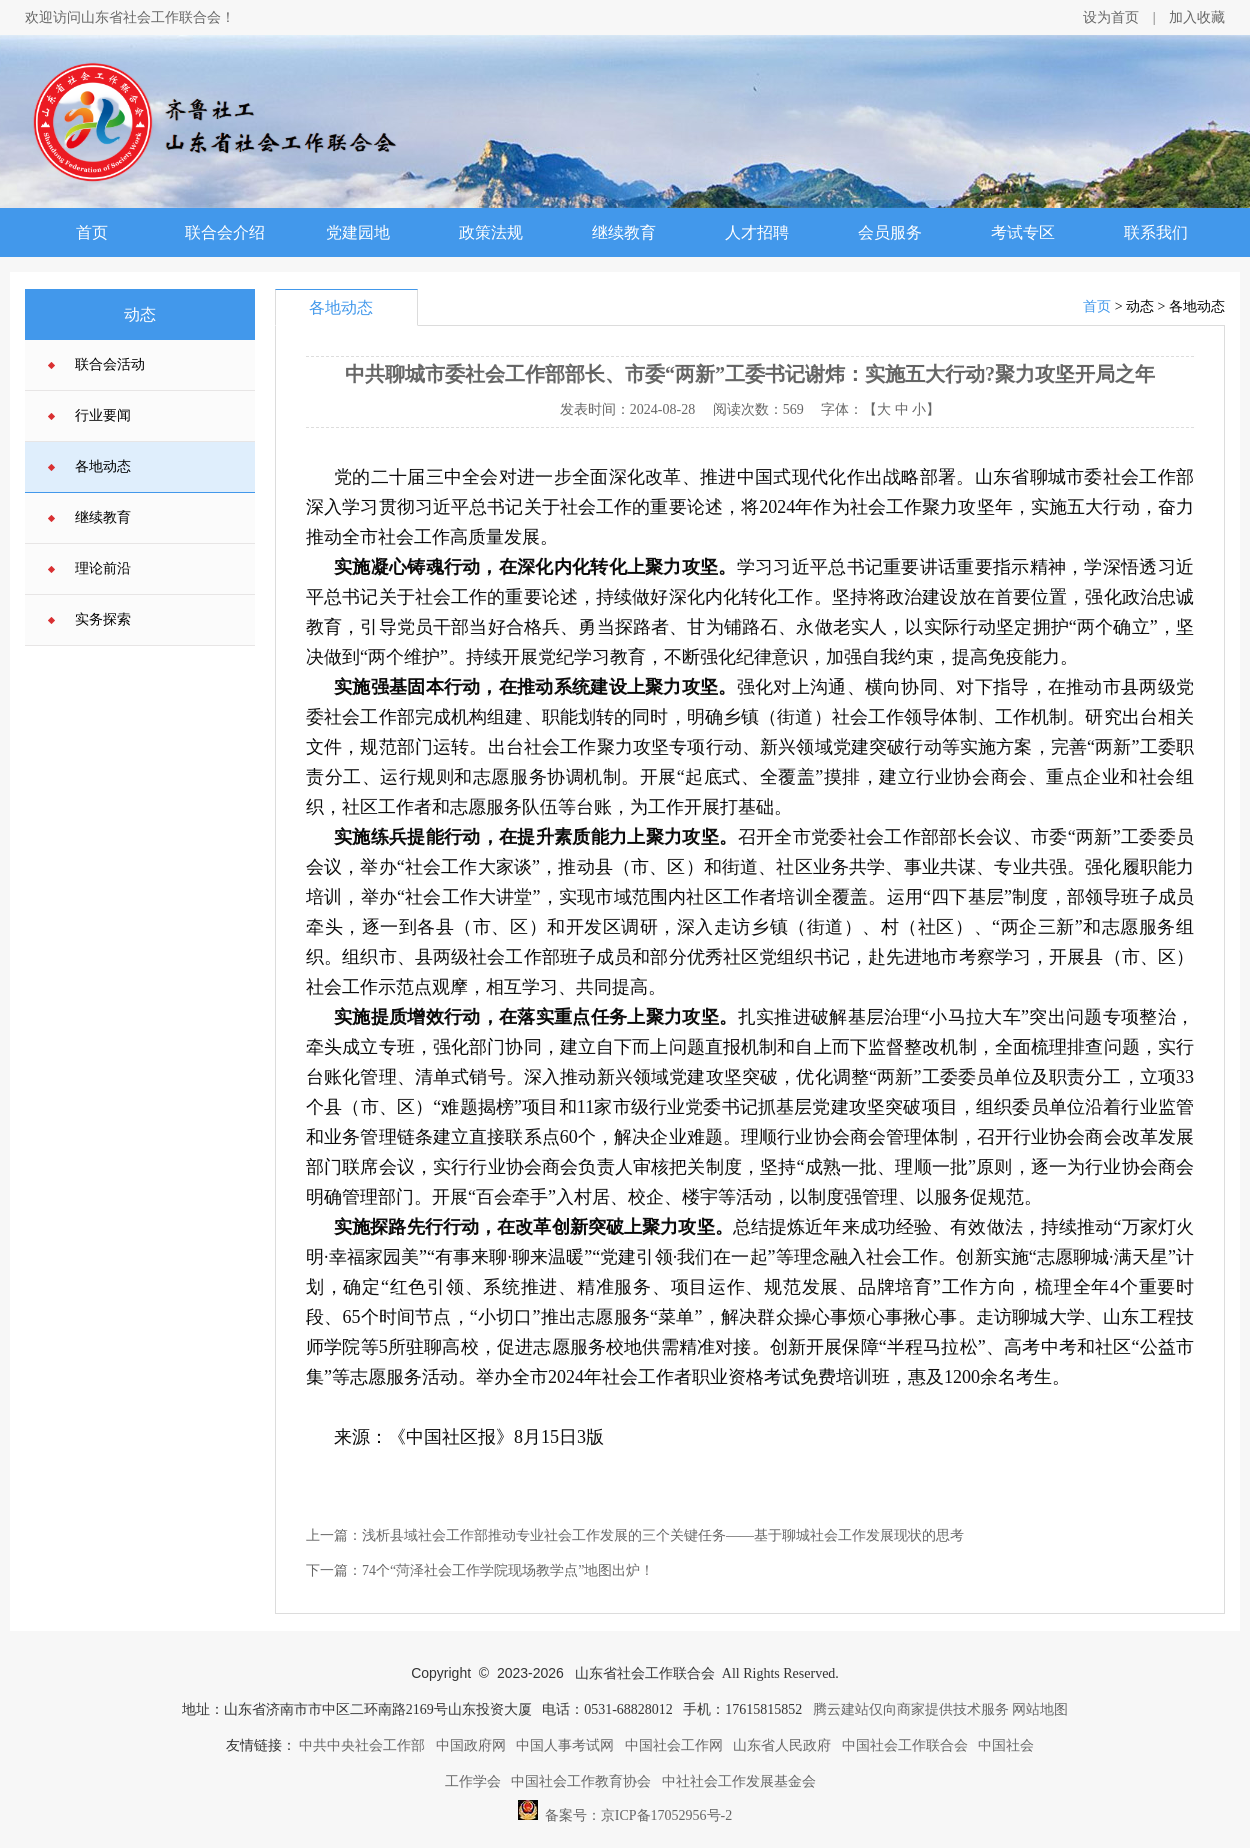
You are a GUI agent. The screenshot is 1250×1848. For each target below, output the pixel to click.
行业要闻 (103, 415)
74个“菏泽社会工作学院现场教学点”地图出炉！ (508, 1570)
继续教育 (624, 232)
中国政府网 (471, 1745)
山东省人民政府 (782, 1745)
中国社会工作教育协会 (581, 1781)
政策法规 (491, 232)
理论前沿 (103, 568)
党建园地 (358, 232)
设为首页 (1111, 17)
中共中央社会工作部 (362, 1745)
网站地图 (1040, 1709)
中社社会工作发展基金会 (739, 1781)
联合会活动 (110, 364)
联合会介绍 (225, 232)
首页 (92, 232)
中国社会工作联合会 (905, 1745)
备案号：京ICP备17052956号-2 (625, 1810)
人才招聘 (757, 232)
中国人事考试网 (565, 1745)
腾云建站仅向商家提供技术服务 (911, 1709)
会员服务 (890, 232)
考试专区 (1023, 232)
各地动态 (103, 466)
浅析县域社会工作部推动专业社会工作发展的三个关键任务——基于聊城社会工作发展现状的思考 (663, 1535)
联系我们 (1156, 232)
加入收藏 (1197, 17)
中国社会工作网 (674, 1745)
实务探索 (103, 619)
